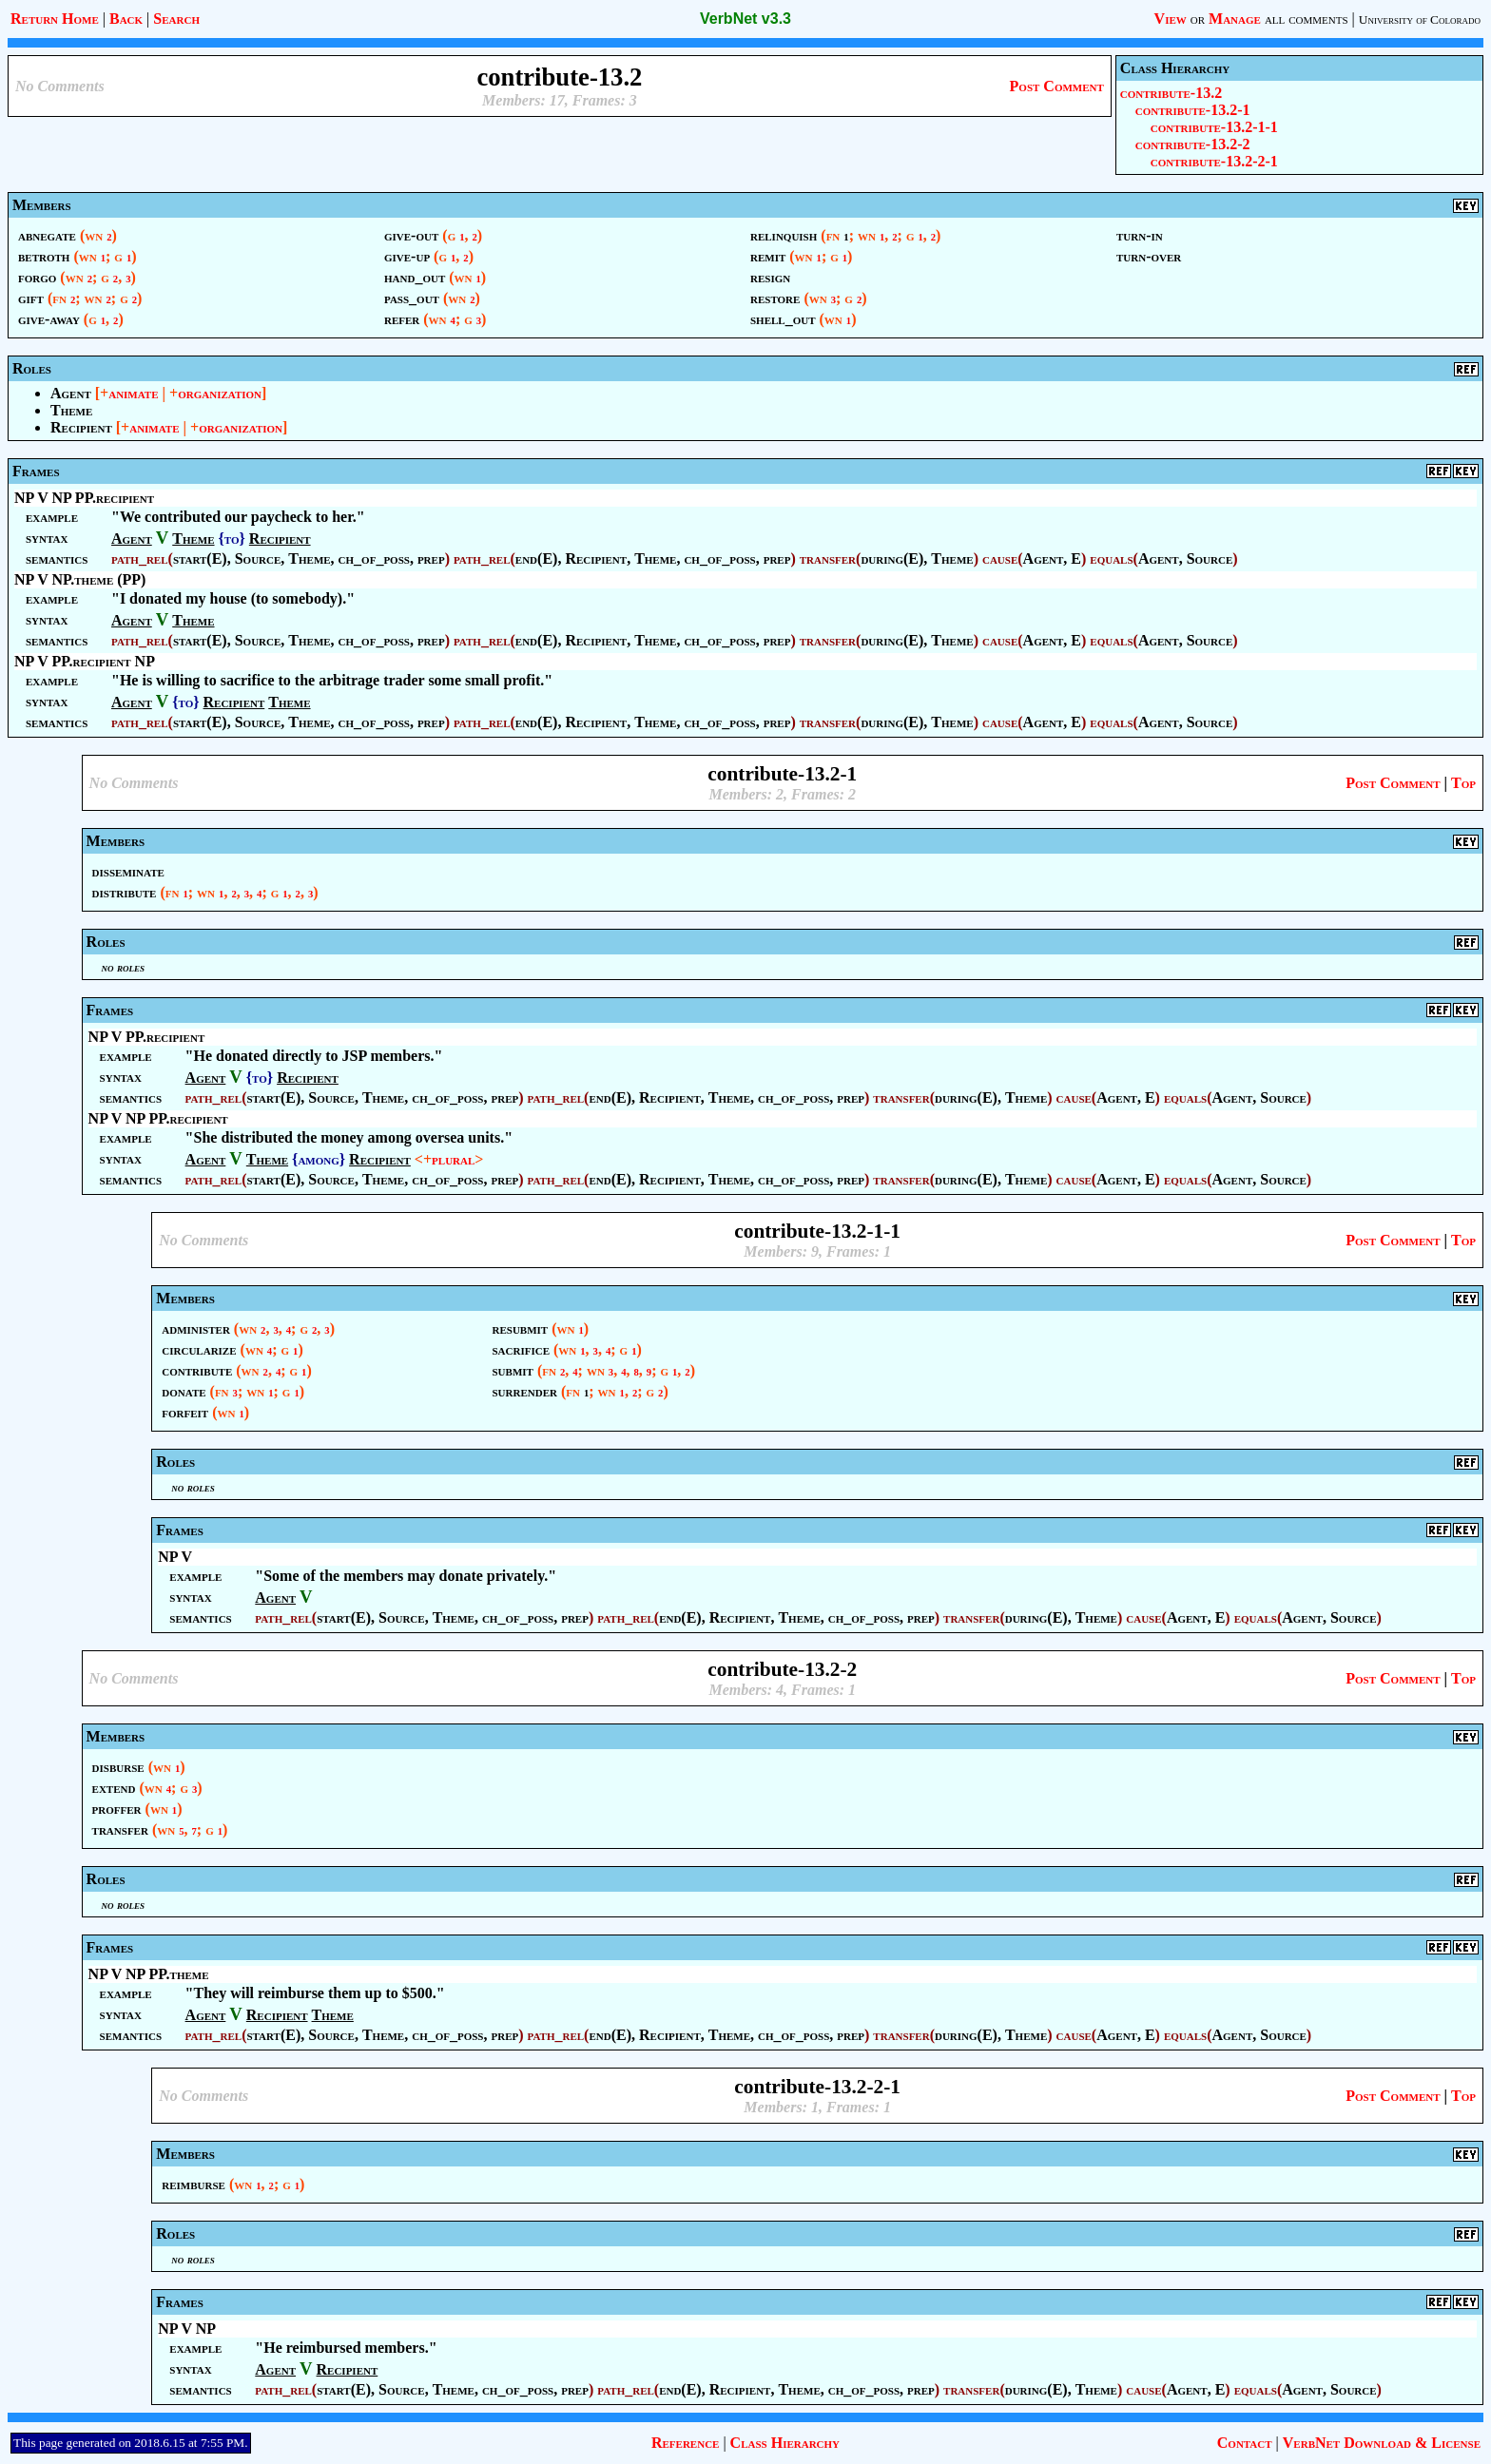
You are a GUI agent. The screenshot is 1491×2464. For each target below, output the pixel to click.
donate (183, 1391)
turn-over (1148, 256)
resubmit (520, 1328)
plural (453, 1159)
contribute (197, 1370)
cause (999, 558)
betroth (43, 256)
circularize (199, 1349)
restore (775, 298)
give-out (411, 235)
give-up (407, 256)
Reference (685, 2443)
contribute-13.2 (1171, 93)
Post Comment (1057, 86)
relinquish (783, 235)
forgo (37, 277)
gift (31, 298)
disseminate (128, 871)
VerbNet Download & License (1382, 2443)
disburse (118, 1767)
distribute (124, 892)
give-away (49, 319)
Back (126, 18)
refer (401, 319)
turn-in (1139, 235)
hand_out (414, 277)
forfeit (185, 1412)
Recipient (81, 427)
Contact (1244, 2443)
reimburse (193, 2184)
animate (133, 393)
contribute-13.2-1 (1192, 110)
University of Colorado (1420, 19)
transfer (828, 558)
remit (767, 256)
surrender (524, 1391)
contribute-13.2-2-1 (1214, 161)
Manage (1235, 18)
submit (512, 1370)
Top (1463, 783)
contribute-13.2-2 (1192, 144)
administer (196, 1328)
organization (219, 393)
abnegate (47, 235)
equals (1111, 558)
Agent (70, 393)
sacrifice (521, 1349)
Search (176, 18)
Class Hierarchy (785, 2443)
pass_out (411, 298)
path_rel (139, 558)
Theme (71, 410)
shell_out (783, 319)
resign (770, 277)
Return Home (54, 18)
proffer (117, 1808)
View (1170, 18)
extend (114, 1788)
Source (258, 558)
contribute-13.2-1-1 (1214, 127)
